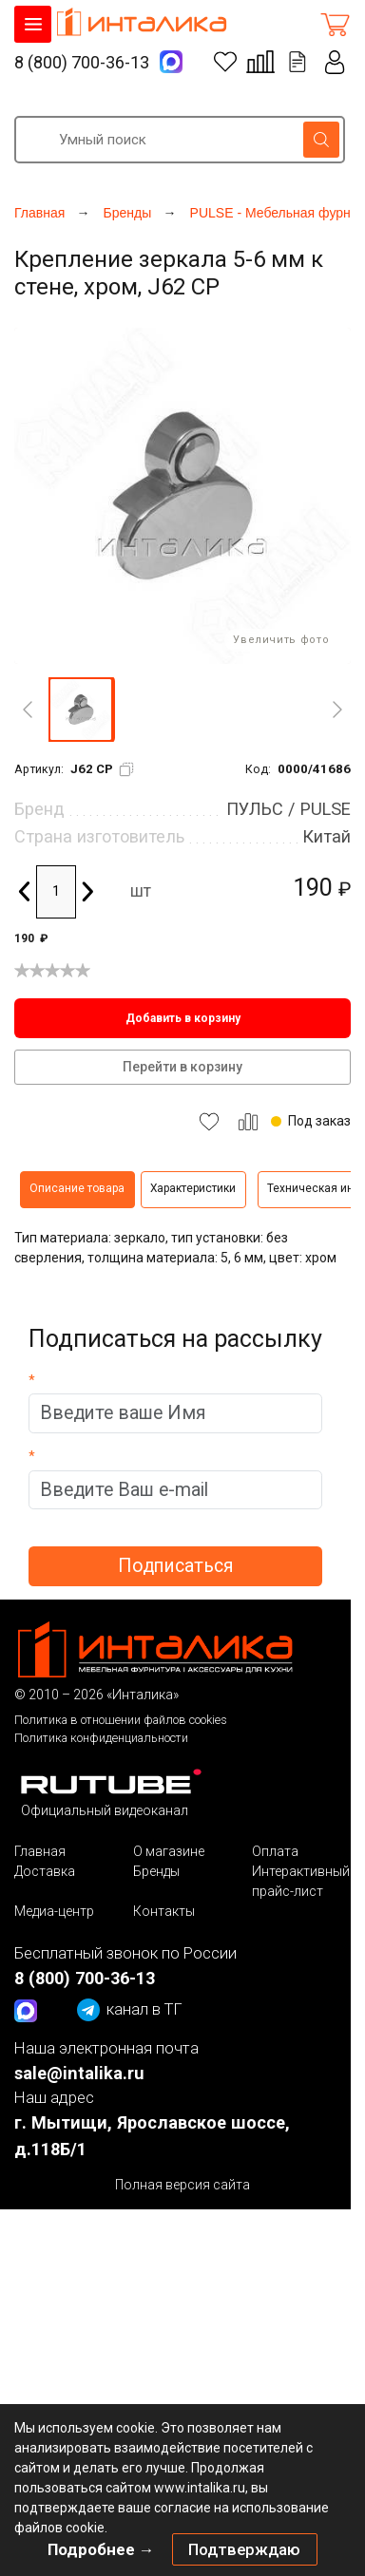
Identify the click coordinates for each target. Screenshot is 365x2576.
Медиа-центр (54, 1911)
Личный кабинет (335, 62)
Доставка (44, 1871)
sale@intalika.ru (79, 2073)
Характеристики (193, 1188)
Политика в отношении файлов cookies (120, 1720)
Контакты (164, 1911)
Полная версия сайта (182, 2184)
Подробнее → (101, 2549)
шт (140, 890)
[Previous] (27, 709)
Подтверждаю (244, 2549)
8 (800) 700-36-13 (81, 62)
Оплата (275, 1851)
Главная (40, 1851)
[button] (80, 709)
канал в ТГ (129, 2009)
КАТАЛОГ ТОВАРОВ (32, 24)
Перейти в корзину (182, 1066)
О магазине (168, 1851)
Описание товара (77, 1188)
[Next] (337, 709)
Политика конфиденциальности (101, 1738)
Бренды (156, 1871)
